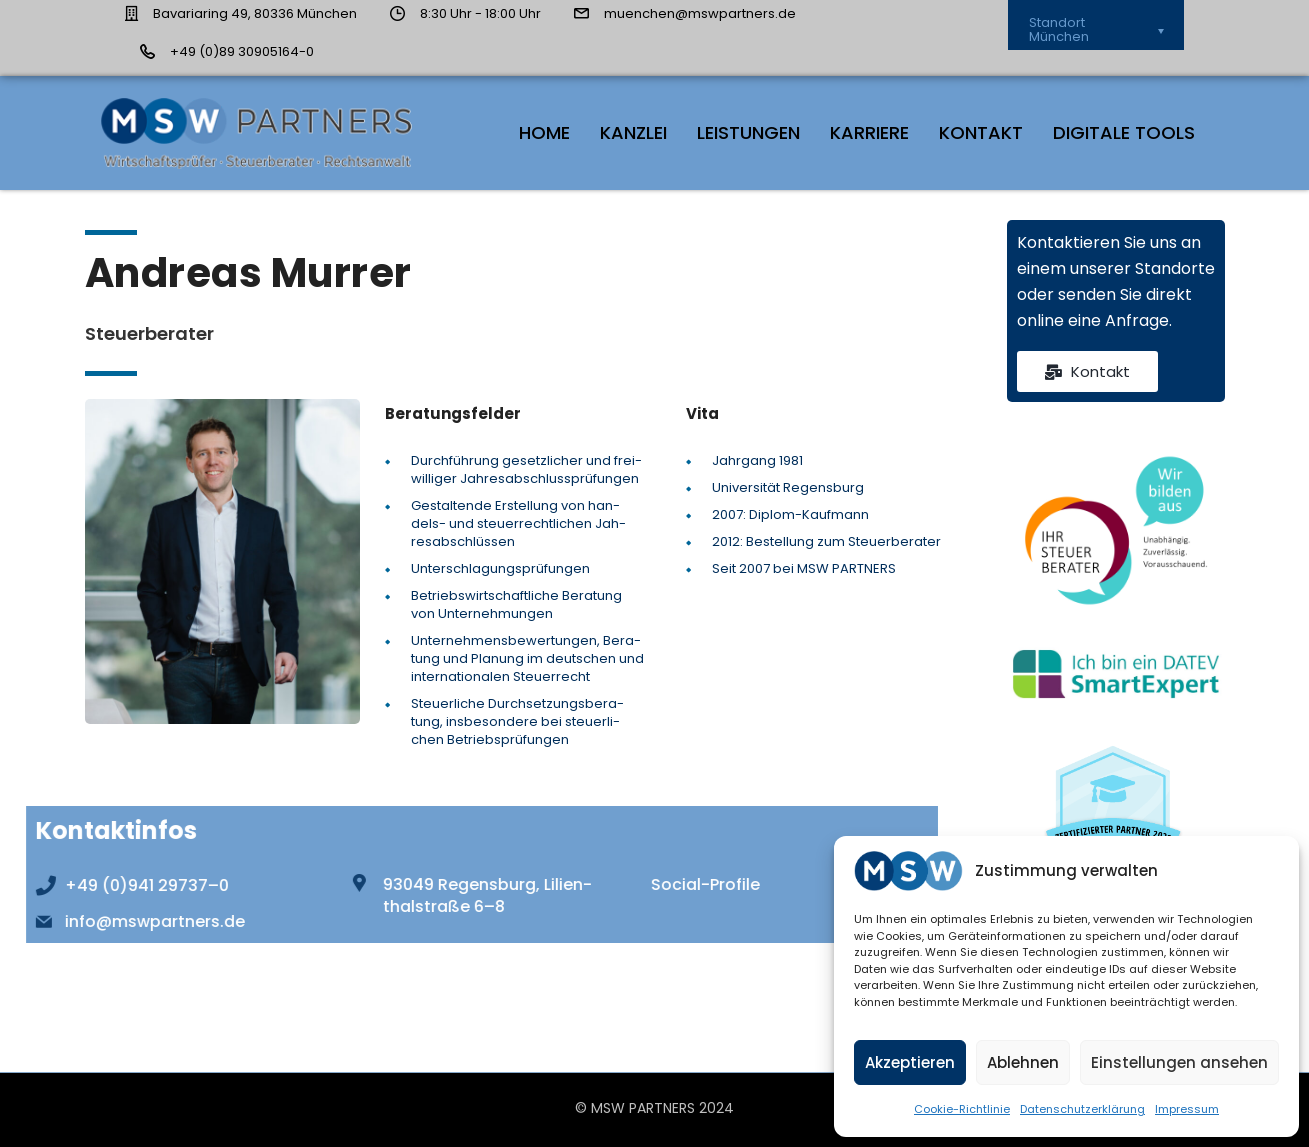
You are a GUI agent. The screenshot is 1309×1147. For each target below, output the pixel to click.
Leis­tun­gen (748, 132)
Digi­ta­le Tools (1124, 132)
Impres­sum (1187, 1109)
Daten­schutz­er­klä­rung (1082, 1109)
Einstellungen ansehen (1179, 1062)
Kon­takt (981, 132)
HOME (544, 132)
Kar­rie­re (869, 132)
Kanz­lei (633, 132)
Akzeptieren (910, 1062)
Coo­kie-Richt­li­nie (962, 1109)
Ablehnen (1023, 1062)
